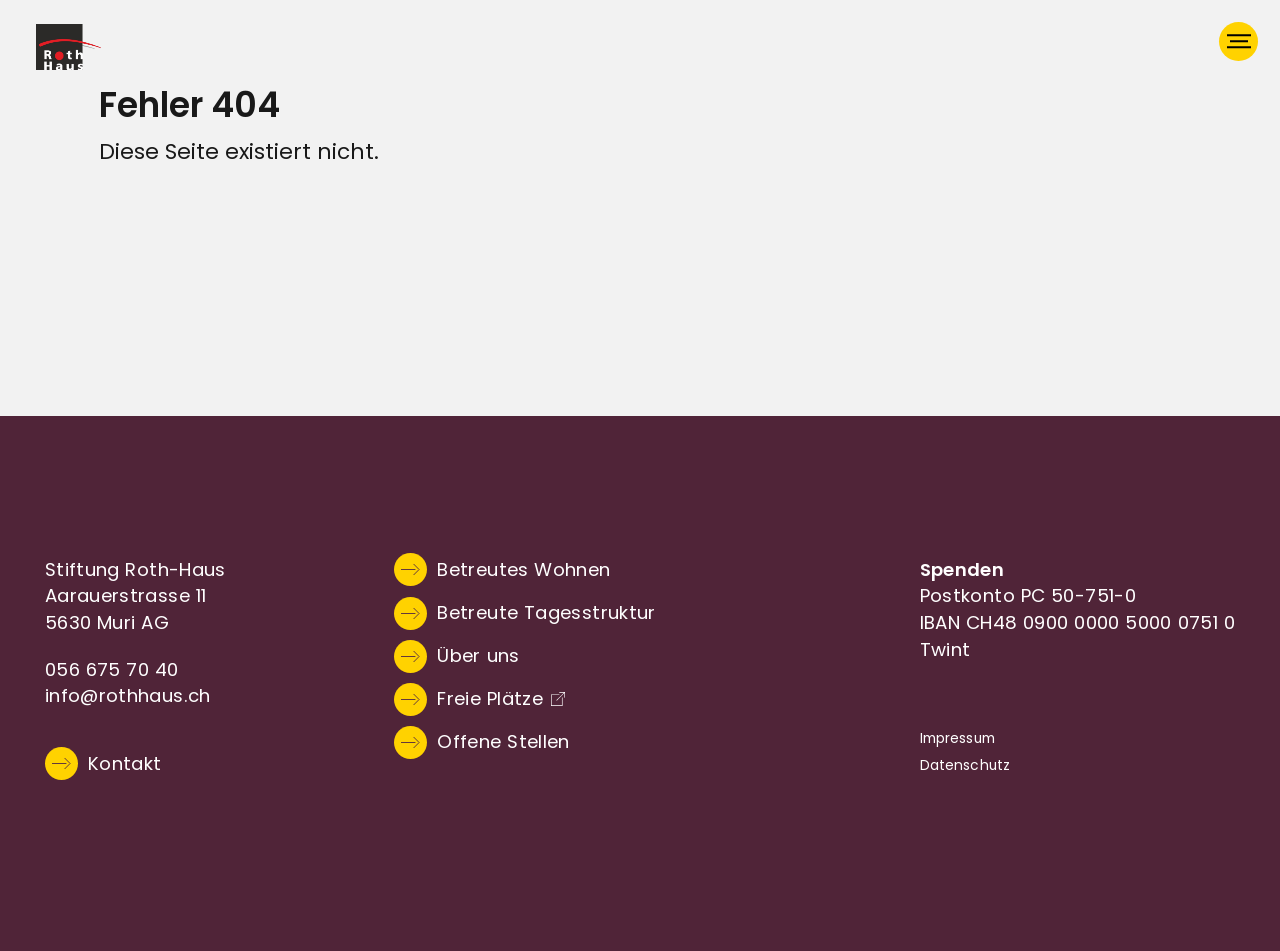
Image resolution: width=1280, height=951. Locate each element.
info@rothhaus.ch (128, 695)
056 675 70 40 (112, 669)
